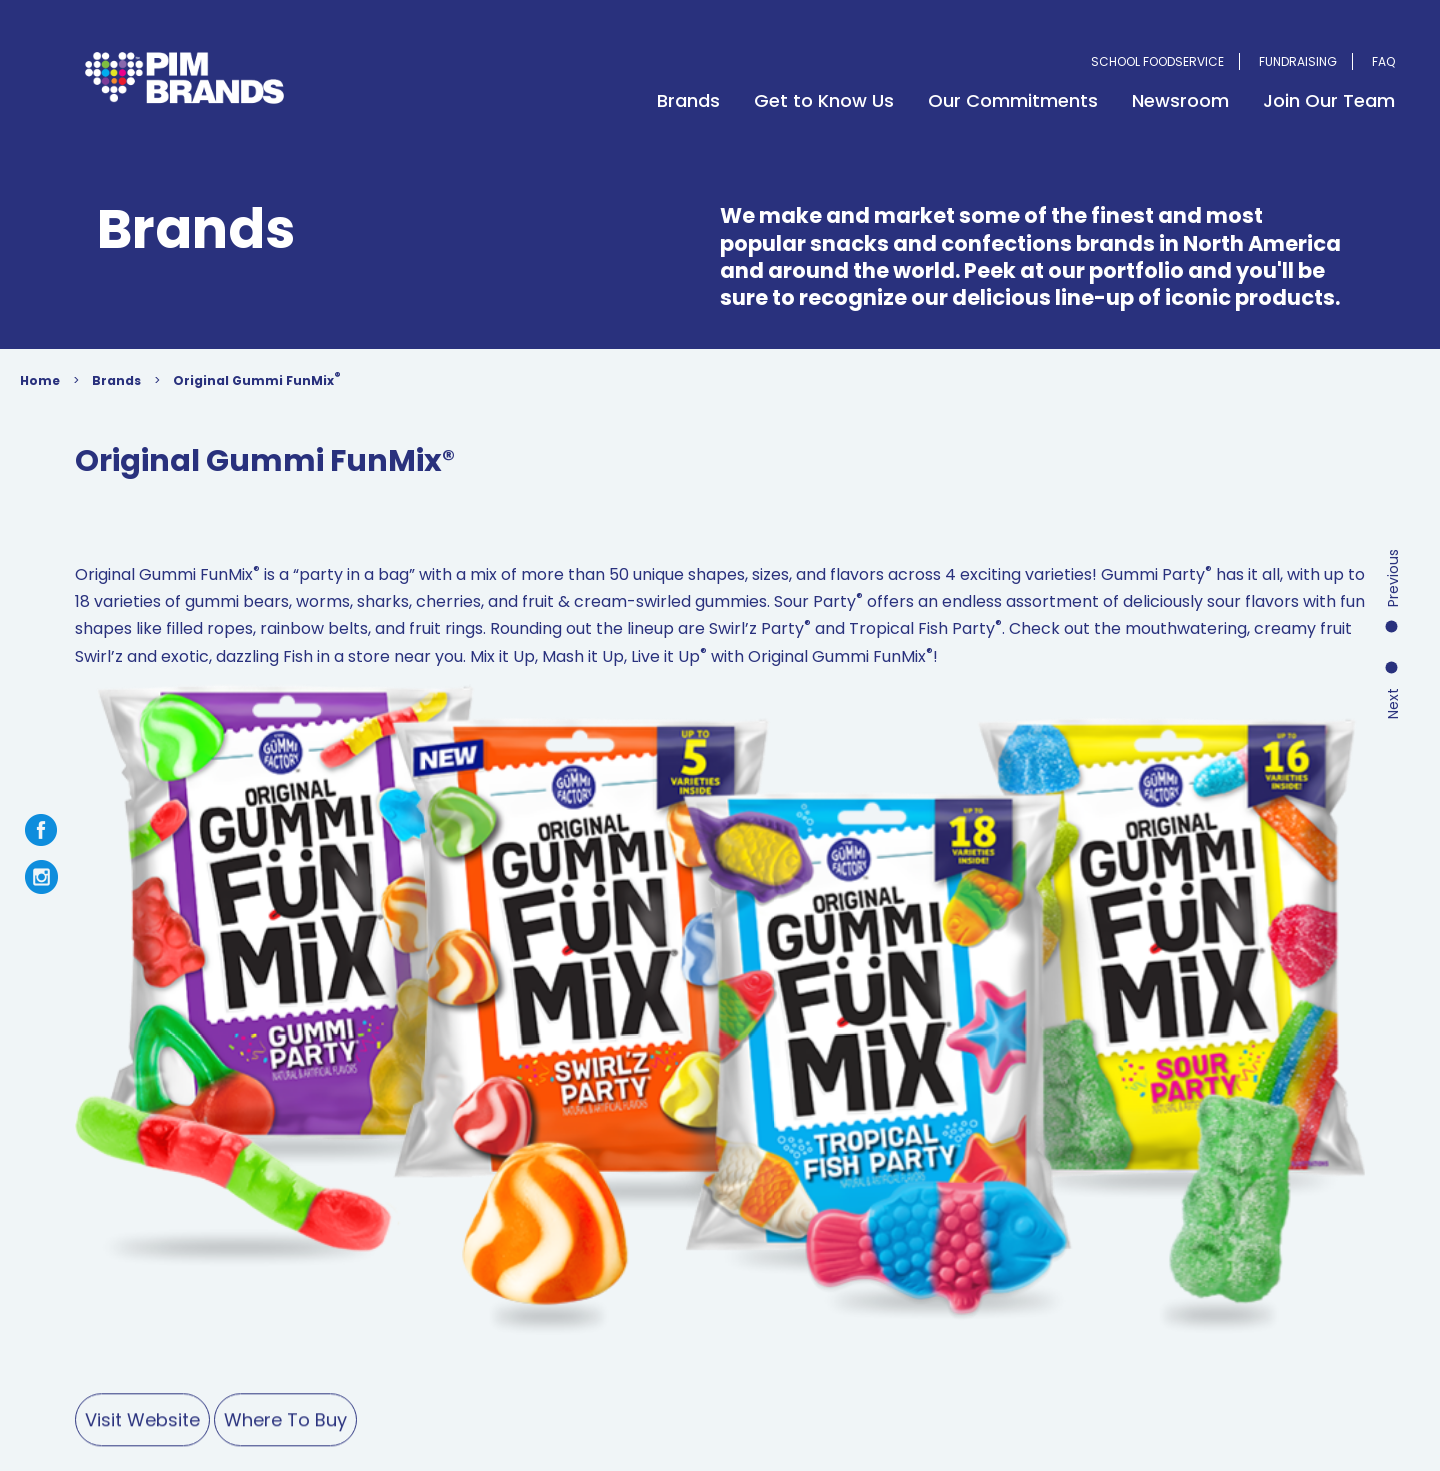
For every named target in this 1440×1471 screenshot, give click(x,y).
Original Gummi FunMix (282, 384)
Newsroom (1180, 100)
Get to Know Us (824, 100)
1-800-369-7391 (1086, 1184)
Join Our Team (1329, 100)
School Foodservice (1157, 61)
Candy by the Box (541, 1199)
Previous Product (1393, 497)
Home (65, 385)
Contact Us (777, 1174)
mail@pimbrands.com (1129, 1237)
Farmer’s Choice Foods (383, 1199)
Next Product (1393, 573)
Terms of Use (352, 1295)
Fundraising (1298, 61)
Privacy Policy (470, 1295)
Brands (688, 100)
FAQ (1383, 61)
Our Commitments (1013, 100)
